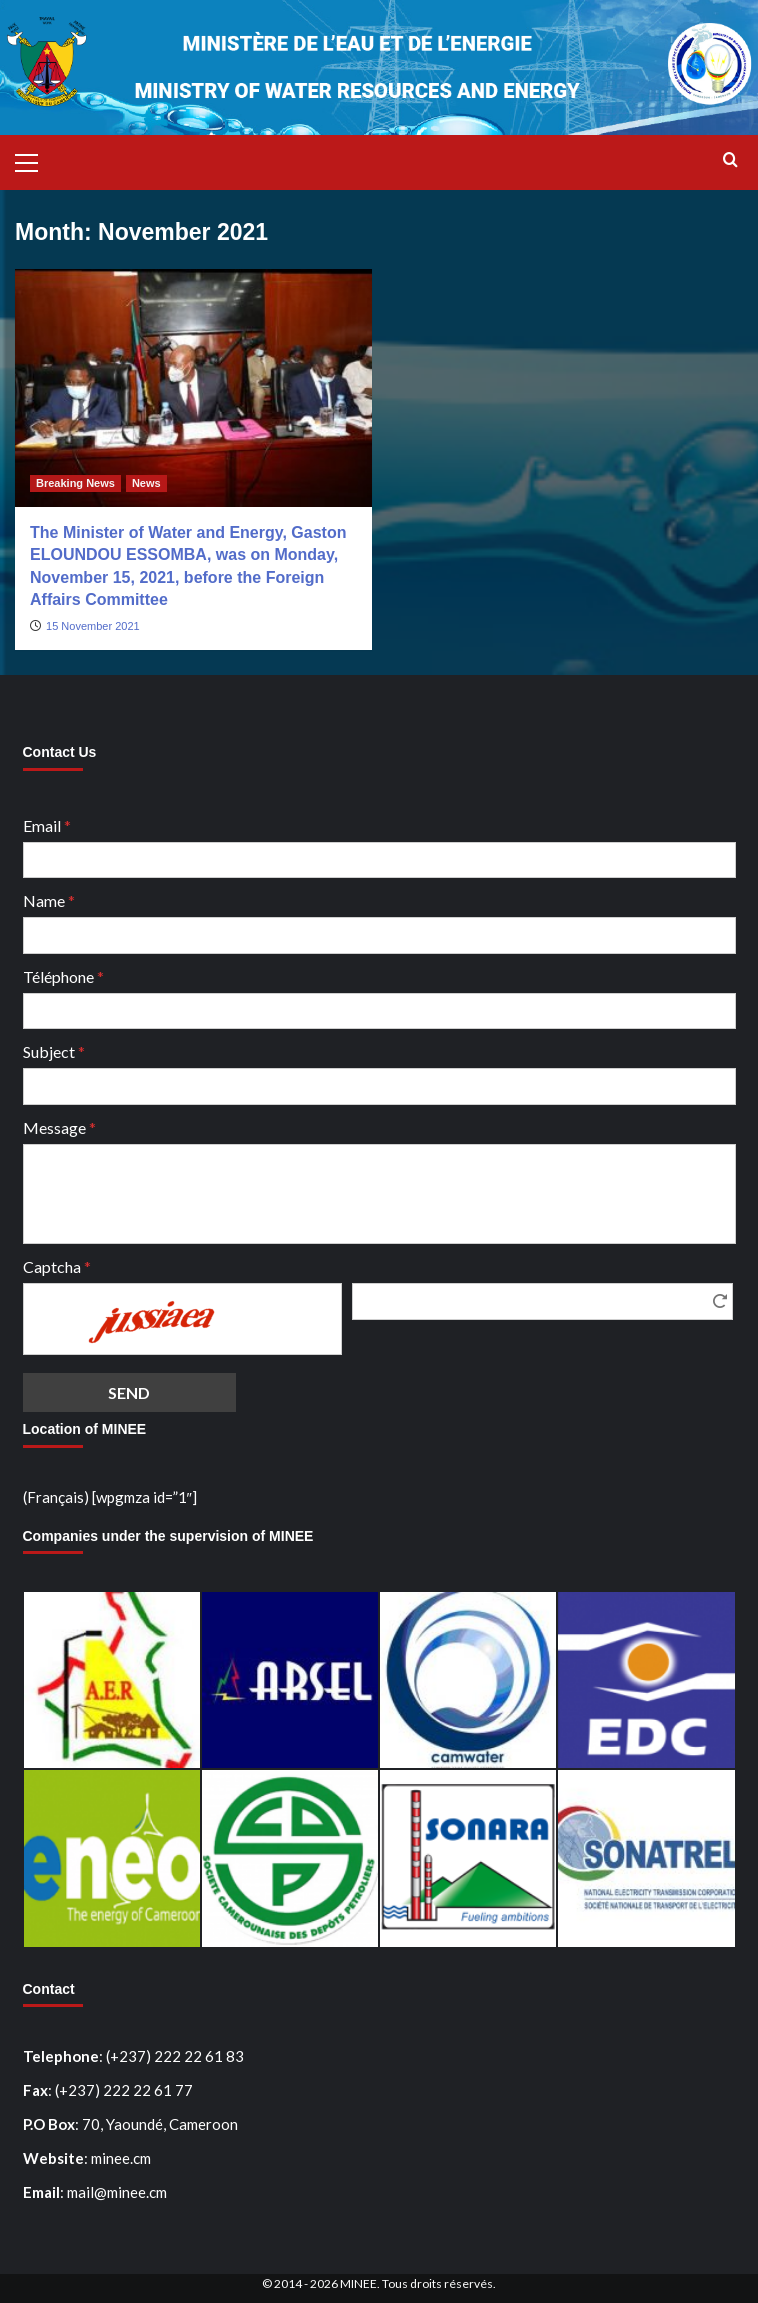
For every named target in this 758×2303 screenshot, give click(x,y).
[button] (35, 160)
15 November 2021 (93, 626)
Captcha (57, 1266)
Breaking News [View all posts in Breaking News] (75, 483)
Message (59, 1127)
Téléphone (63, 976)
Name (49, 900)
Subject (54, 1051)
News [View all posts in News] (146, 483)
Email (47, 825)
